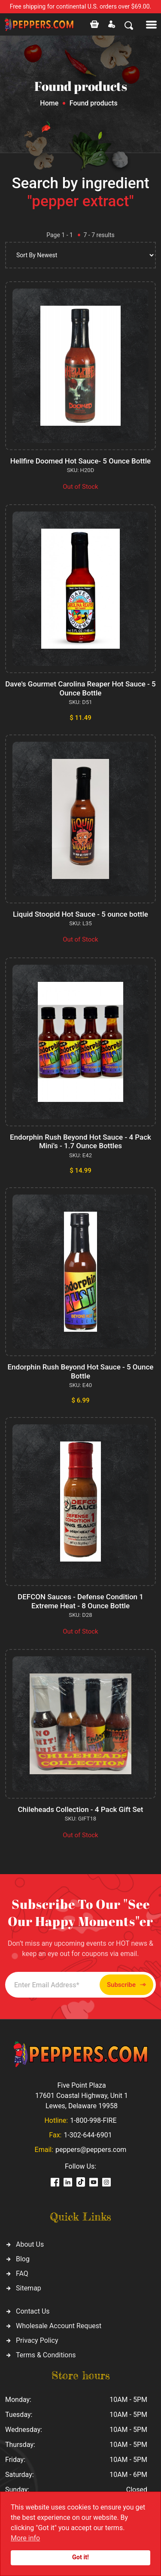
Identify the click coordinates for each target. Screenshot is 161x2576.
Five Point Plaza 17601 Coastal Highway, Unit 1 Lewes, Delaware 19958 (81, 2095)
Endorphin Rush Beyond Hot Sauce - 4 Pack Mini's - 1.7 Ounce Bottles (80, 1141)
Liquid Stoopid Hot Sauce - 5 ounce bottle (80, 914)
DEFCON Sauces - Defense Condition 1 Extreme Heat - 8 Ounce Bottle (80, 1601)
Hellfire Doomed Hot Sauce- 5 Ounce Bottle (80, 461)
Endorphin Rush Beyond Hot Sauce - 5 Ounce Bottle (81, 1371)
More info (25, 2538)
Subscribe (126, 1984)
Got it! (80, 2557)
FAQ (22, 2273)
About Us (30, 2244)
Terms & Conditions (46, 2355)
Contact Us (33, 2311)
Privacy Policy (37, 2340)
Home (49, 103)
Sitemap (28, 2288)
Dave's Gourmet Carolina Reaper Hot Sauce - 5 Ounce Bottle (80, 688)
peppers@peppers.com (90, 2150)
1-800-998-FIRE (93, 2120)
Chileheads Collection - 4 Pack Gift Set (80, 1809)
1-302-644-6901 (88, 2135)
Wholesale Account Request (58, 2326)
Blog (23, 2259)
